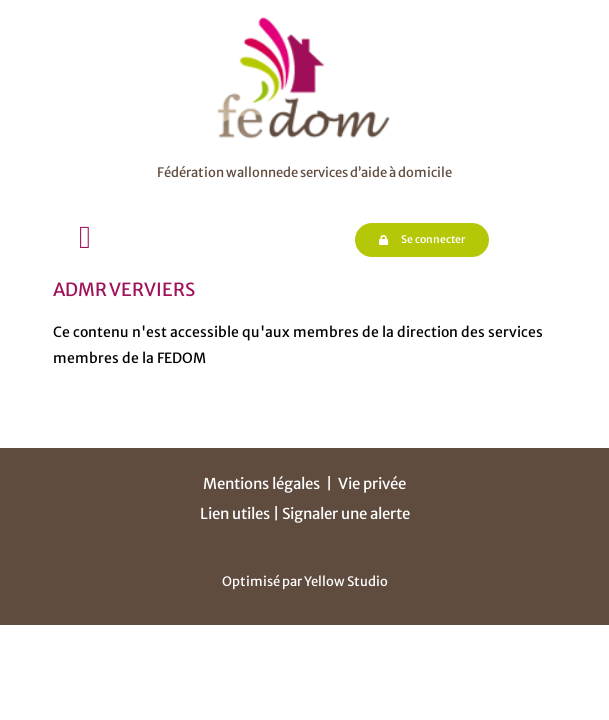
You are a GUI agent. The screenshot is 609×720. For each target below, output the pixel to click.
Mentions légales (261, 483)
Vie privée (372, 483)
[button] (85, 237)
